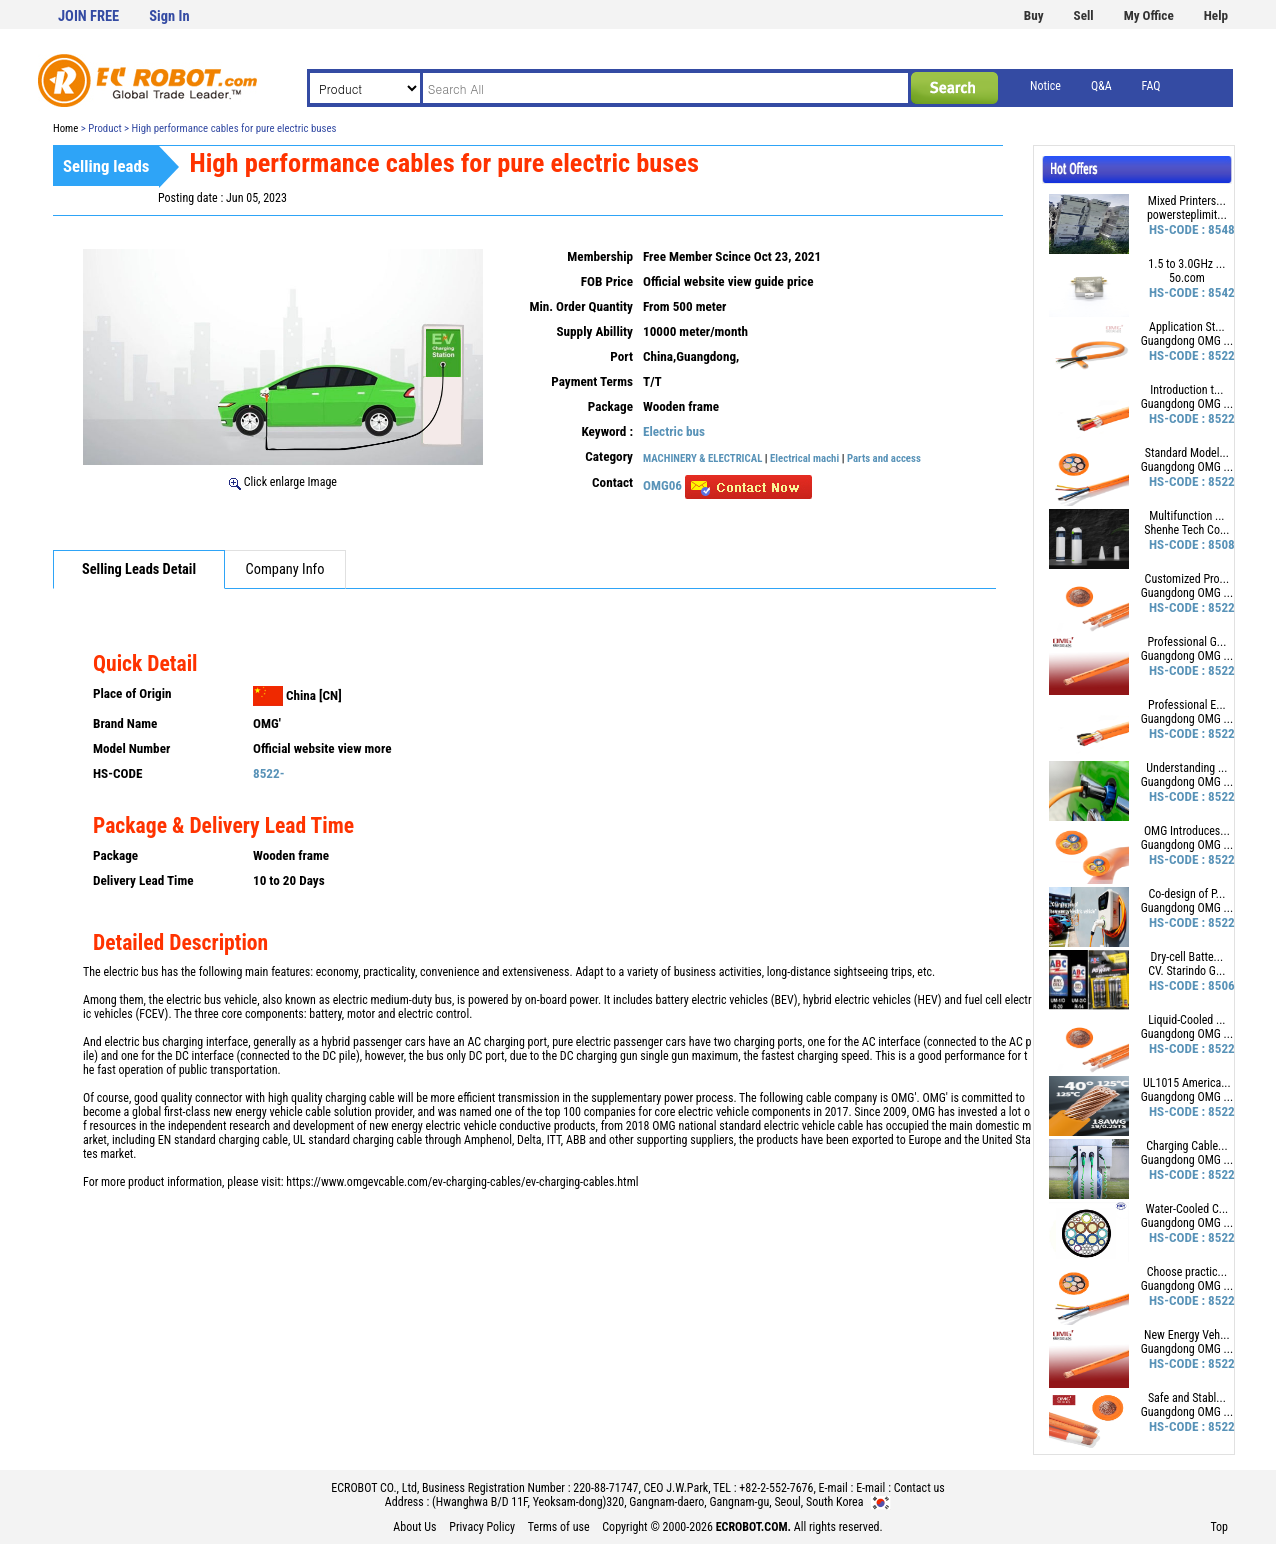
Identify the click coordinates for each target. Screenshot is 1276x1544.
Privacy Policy (482, 1527)
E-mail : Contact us (900, 1488)
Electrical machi (804, 458)
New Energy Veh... (1187, 1335)
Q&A (1101, 86)
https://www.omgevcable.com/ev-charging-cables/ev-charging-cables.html (462, 1182)
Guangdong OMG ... (1187, 341)
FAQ (1151, 86)
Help (1216, 15)
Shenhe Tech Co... (1186, 530)
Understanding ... (1186, 768)
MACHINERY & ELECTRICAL (702, 458)
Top (1219, 1527)
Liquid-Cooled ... (1186, 1020)
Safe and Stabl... (1187, 1398)
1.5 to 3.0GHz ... (1186, 264)
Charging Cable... (1186, 1146)
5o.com (1187, 278)
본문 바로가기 (0, 0)
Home (65, 128)
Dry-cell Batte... (1187, 957)
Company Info (285, 569)
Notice (1045, 86)
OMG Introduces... (1187, 831)
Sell (1084, 15)
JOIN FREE (88, 16)
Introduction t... (1186, 390)
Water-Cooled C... (1186, 1209)
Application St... (1187, 327)
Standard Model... (1187, 453)
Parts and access (884, 458)
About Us (414, 1527)
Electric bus (674, 431)
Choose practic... (1187, 1272)
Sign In (169, 16)
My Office (1149, 15)
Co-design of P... (1186, 894)
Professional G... (1186, 642)
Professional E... (1187, 705)
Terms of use (559, 1527)
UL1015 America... (1187, 1083)
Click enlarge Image (283, 482)
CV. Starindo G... (1186, 971)
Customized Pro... (1187, 579)
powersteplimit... (1187, 215)
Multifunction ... (1186, 516)
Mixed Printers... (1187, 201)
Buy (1034, 15)
